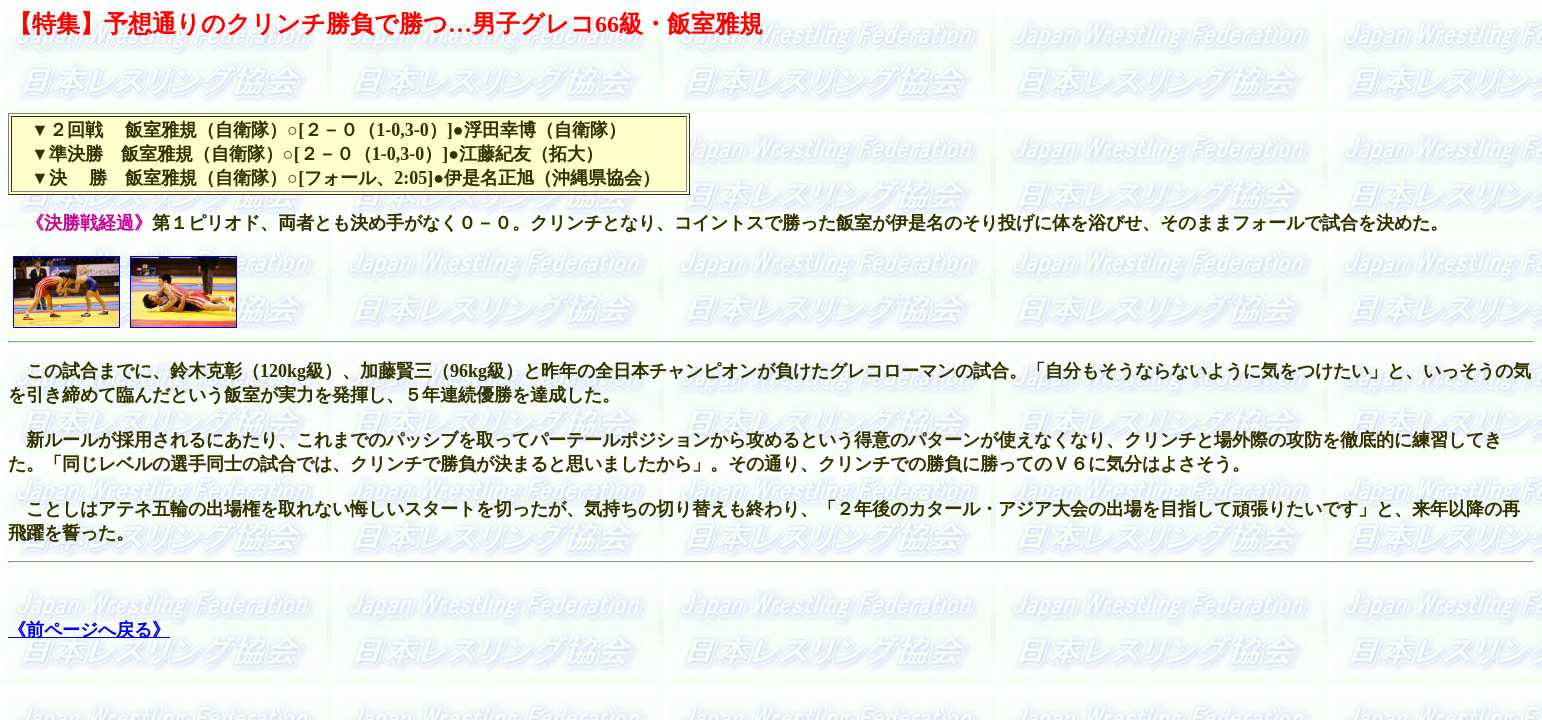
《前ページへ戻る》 (89, 630)
